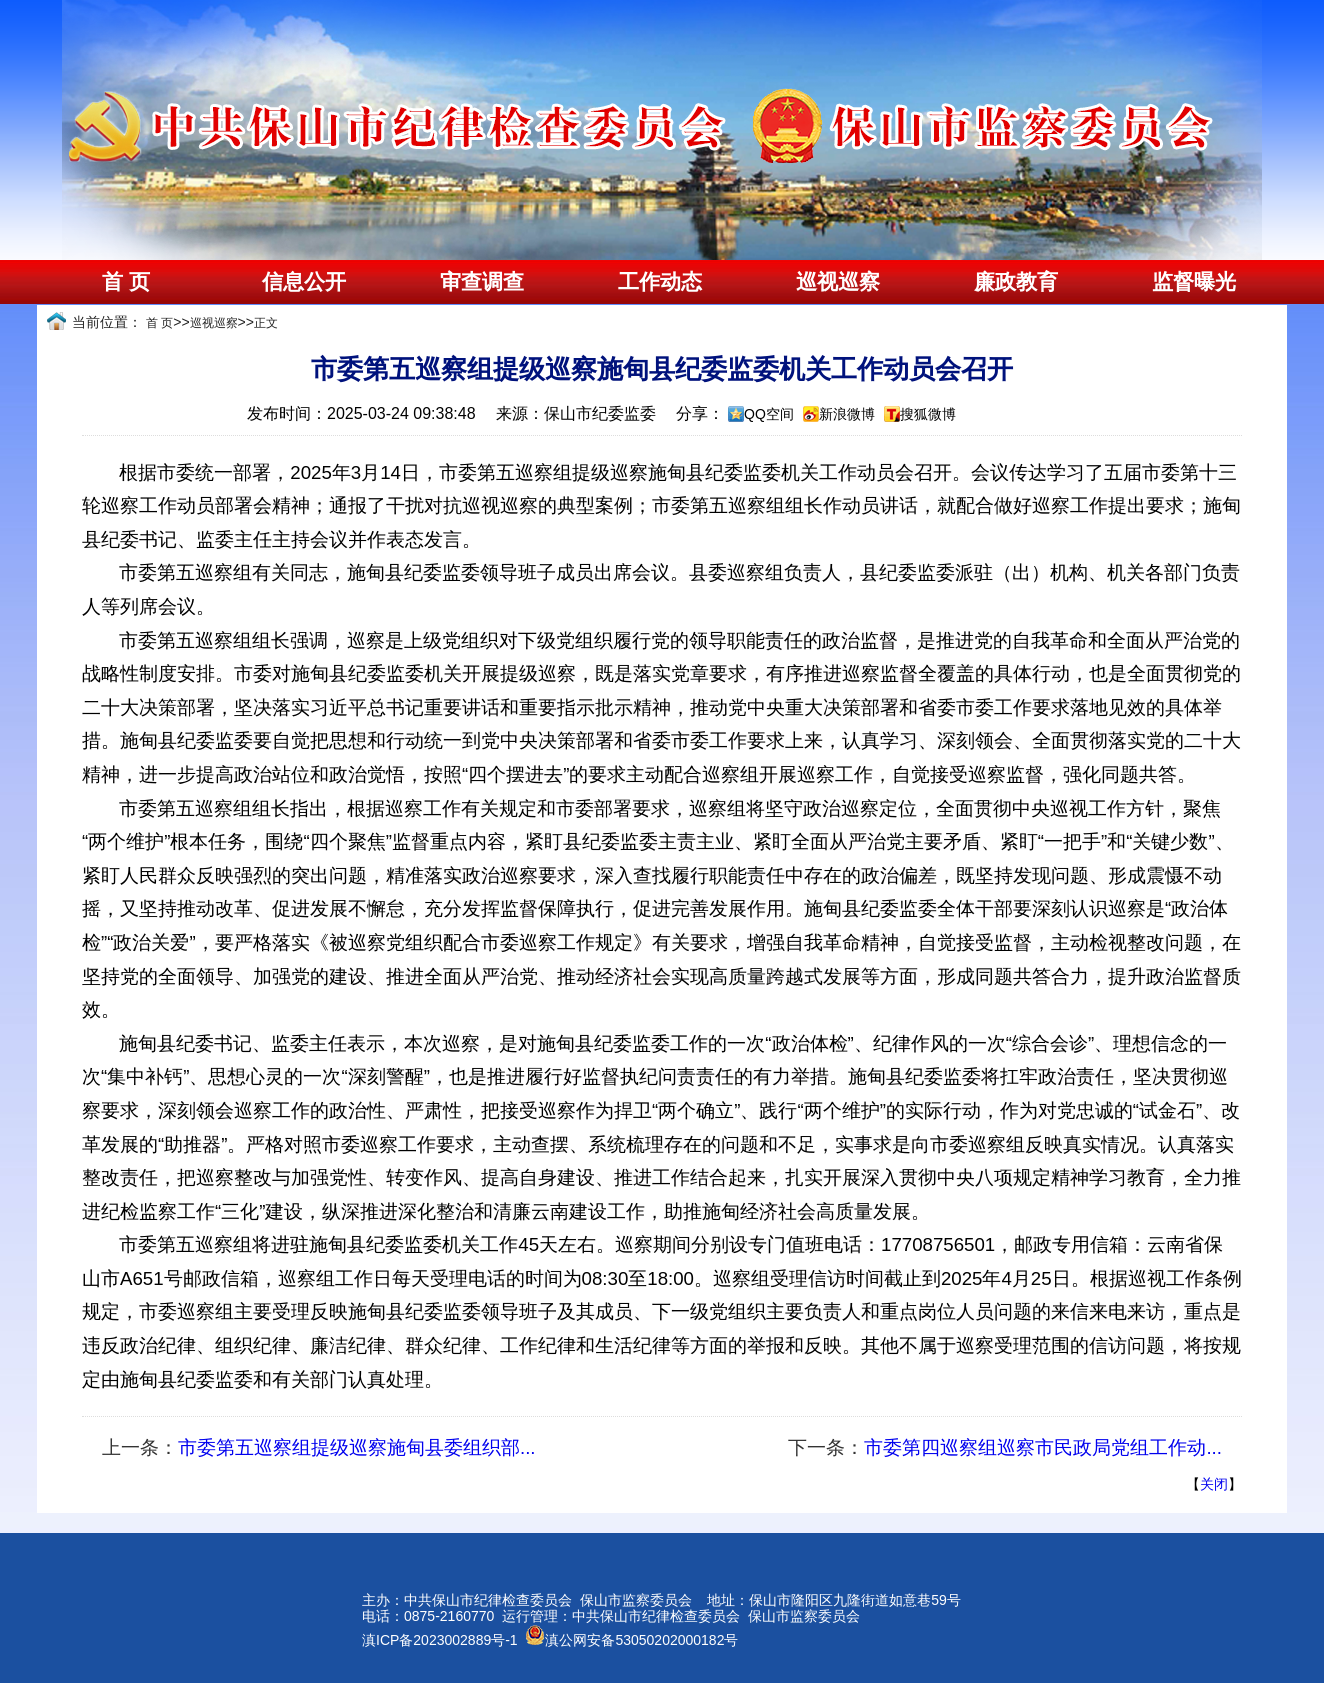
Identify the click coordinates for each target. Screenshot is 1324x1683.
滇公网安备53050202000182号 (631, 1640)
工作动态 (660, 282)
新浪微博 (847, 414)
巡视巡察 (838, 282)
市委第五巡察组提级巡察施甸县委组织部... (357, 1447)
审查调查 (482, 282)
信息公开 (304, 282)
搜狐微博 (928, 414)
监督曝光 (1194, 282)
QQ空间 (769, 414)
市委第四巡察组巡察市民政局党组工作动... (1043, 1447)
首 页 (125, 282)
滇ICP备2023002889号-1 (440, 1640)
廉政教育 (1016, 282)
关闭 (1214, 1484)
